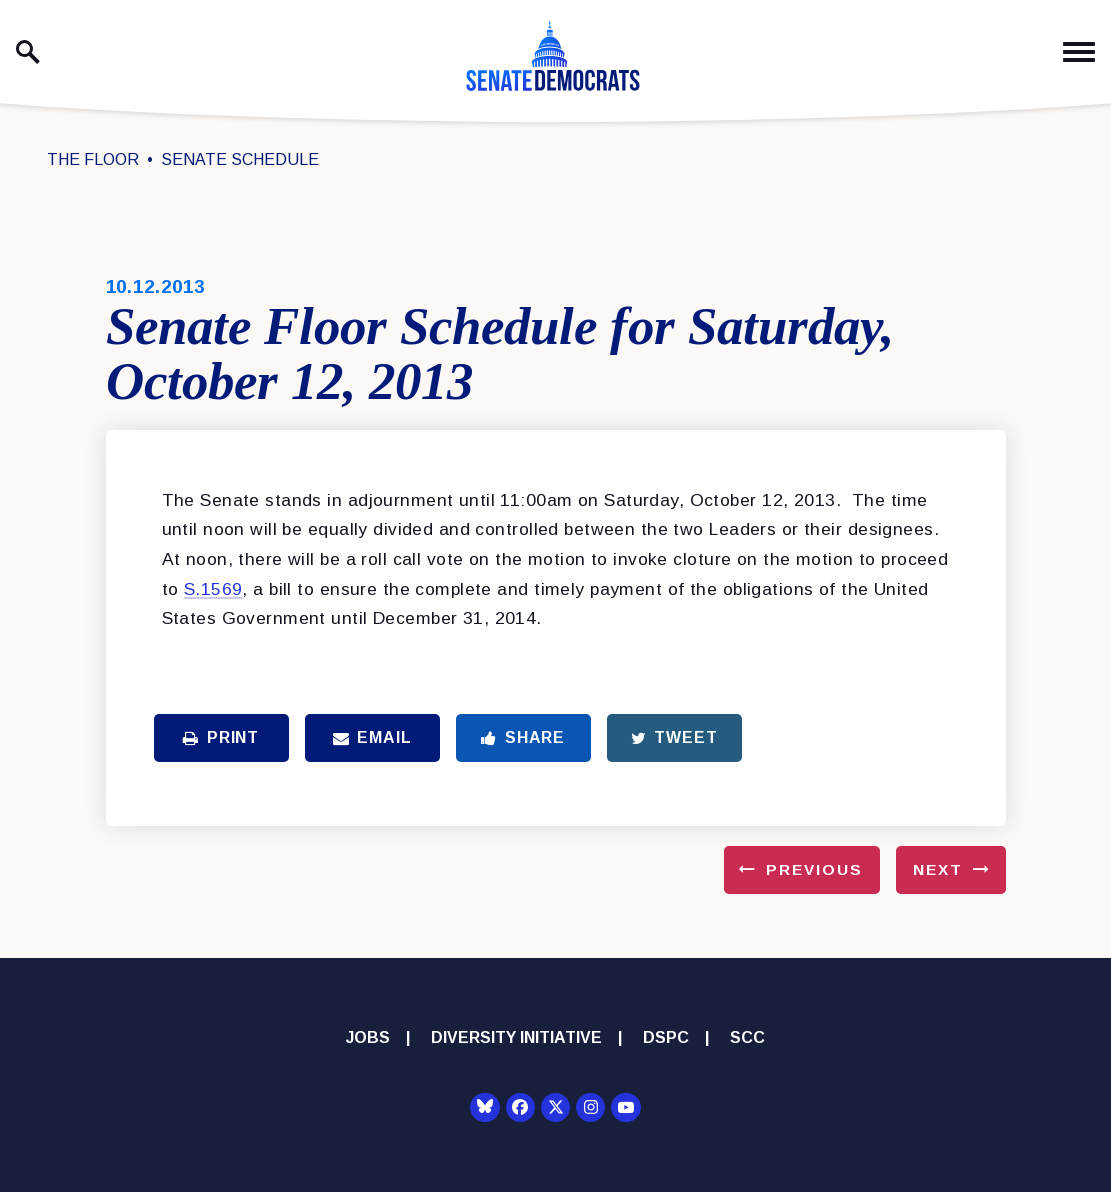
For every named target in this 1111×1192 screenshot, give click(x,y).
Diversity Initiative (516, 1037)
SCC (747, 1037)
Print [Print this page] (221, 737)
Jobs (368, 1037)
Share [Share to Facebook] (523, 737)
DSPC (666, 1037)
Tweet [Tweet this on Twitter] (674, 737)
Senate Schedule (240, 159)
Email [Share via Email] (372, 737)
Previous (814, 869)
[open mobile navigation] (1079, 52)
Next (938, 869)
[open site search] (28, 52)
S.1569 (213, 589)
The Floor (93, 159)
